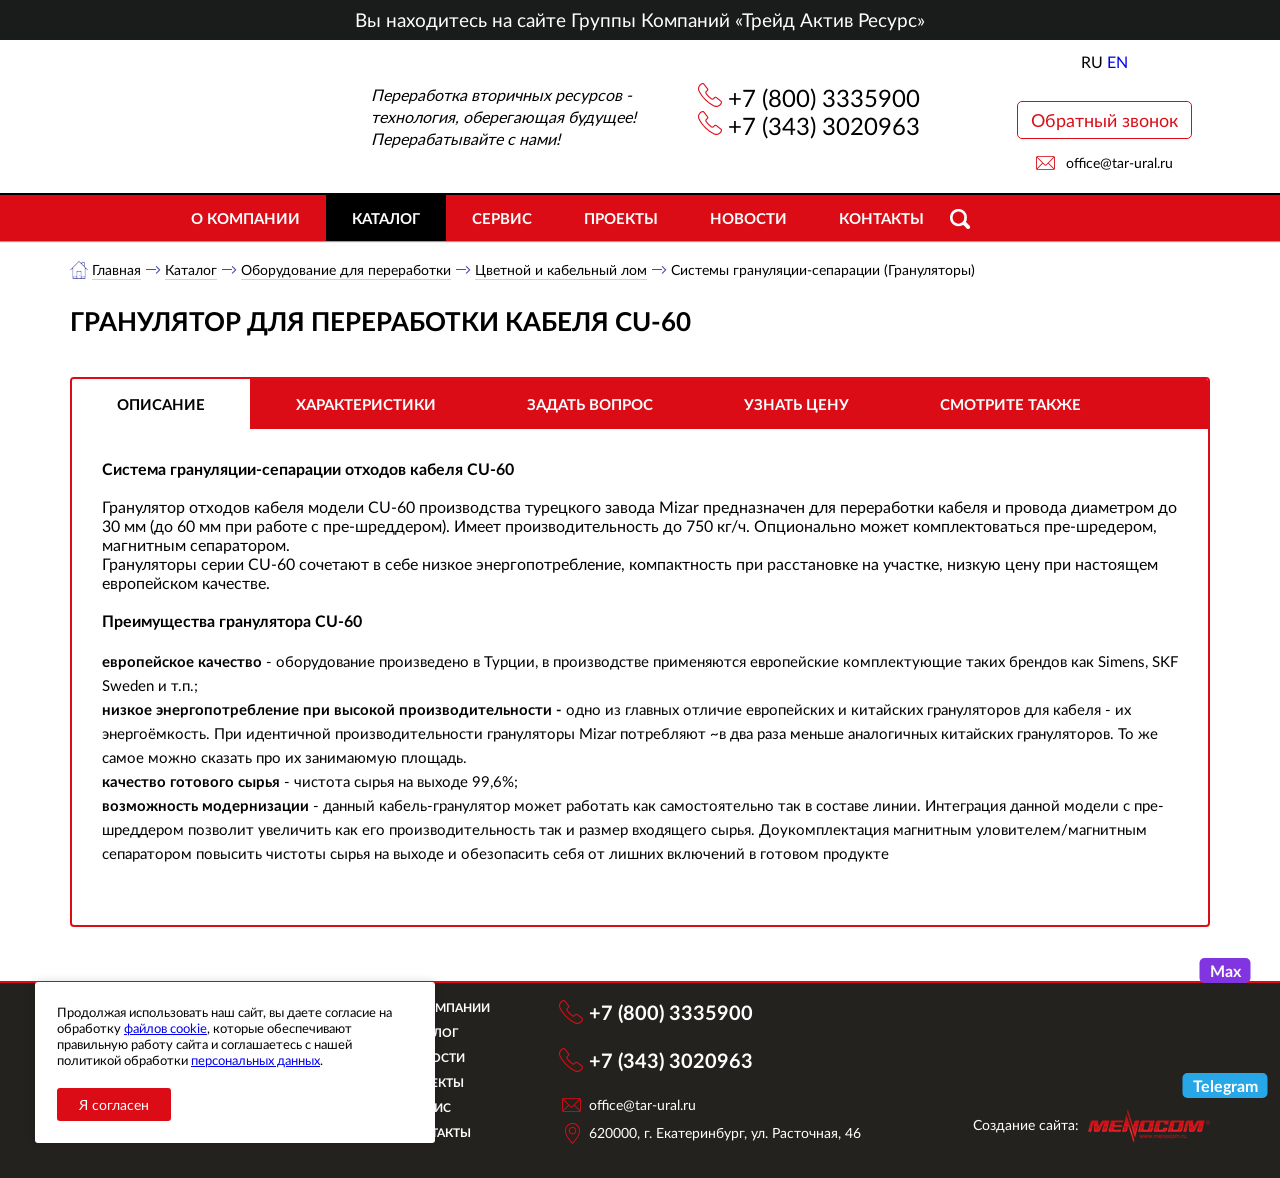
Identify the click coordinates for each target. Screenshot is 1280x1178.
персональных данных (255, 1060)
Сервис (502, 218)
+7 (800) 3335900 (824, 97)
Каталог (386, 218)
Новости (748, 218)
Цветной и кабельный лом (561, 269)
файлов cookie (165, 1028)
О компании (245, 218)
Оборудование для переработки (346, 269)
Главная (116, 269)
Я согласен (114, 1104)
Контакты (881, 218)
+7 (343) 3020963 (824, 125)
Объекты (434, 1082)
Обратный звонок (1104, 120)
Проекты (621, 218)
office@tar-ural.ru (1119, 162)
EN (1117, 61)
